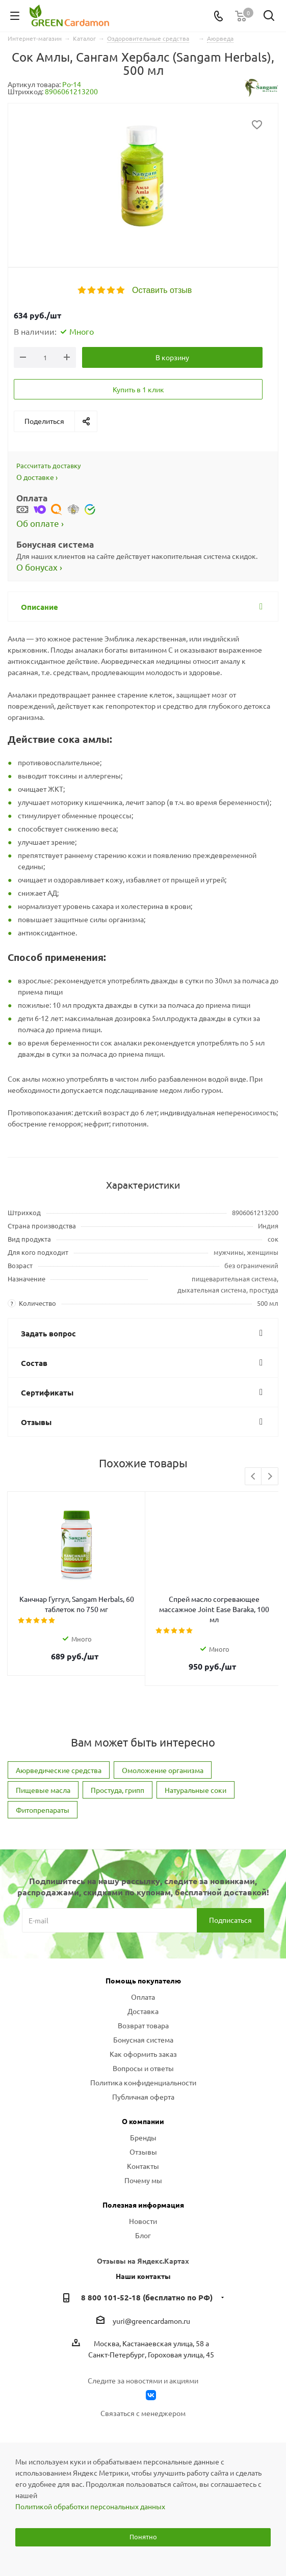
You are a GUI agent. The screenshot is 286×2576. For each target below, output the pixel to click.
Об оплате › (40, 523)
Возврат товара (143, 2015)
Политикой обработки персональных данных (90, 2506)
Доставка (143, 2000)
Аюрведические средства (58, 1759)
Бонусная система (143, 2029)
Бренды (143, 2127)
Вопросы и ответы (143, 2057)
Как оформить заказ (143, 2043)
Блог (143, 2225)
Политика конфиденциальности (143, 2072)
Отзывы (143, 2141)
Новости (143, 2210)
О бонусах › (39, 566)
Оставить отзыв (162, 290)
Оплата (143, 1986)
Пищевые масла (43, 1779)
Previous (253, 1477)
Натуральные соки (195, 1779)
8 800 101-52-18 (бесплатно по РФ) (147, 2287)
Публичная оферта (143, 2086)
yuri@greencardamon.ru (151, 2310)
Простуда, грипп (117, 1779)
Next (270, 1477)
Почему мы (143, 2170)
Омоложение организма (162, 1759)
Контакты (143, 2155)
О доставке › (37, 476)
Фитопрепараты (42, 1799)
